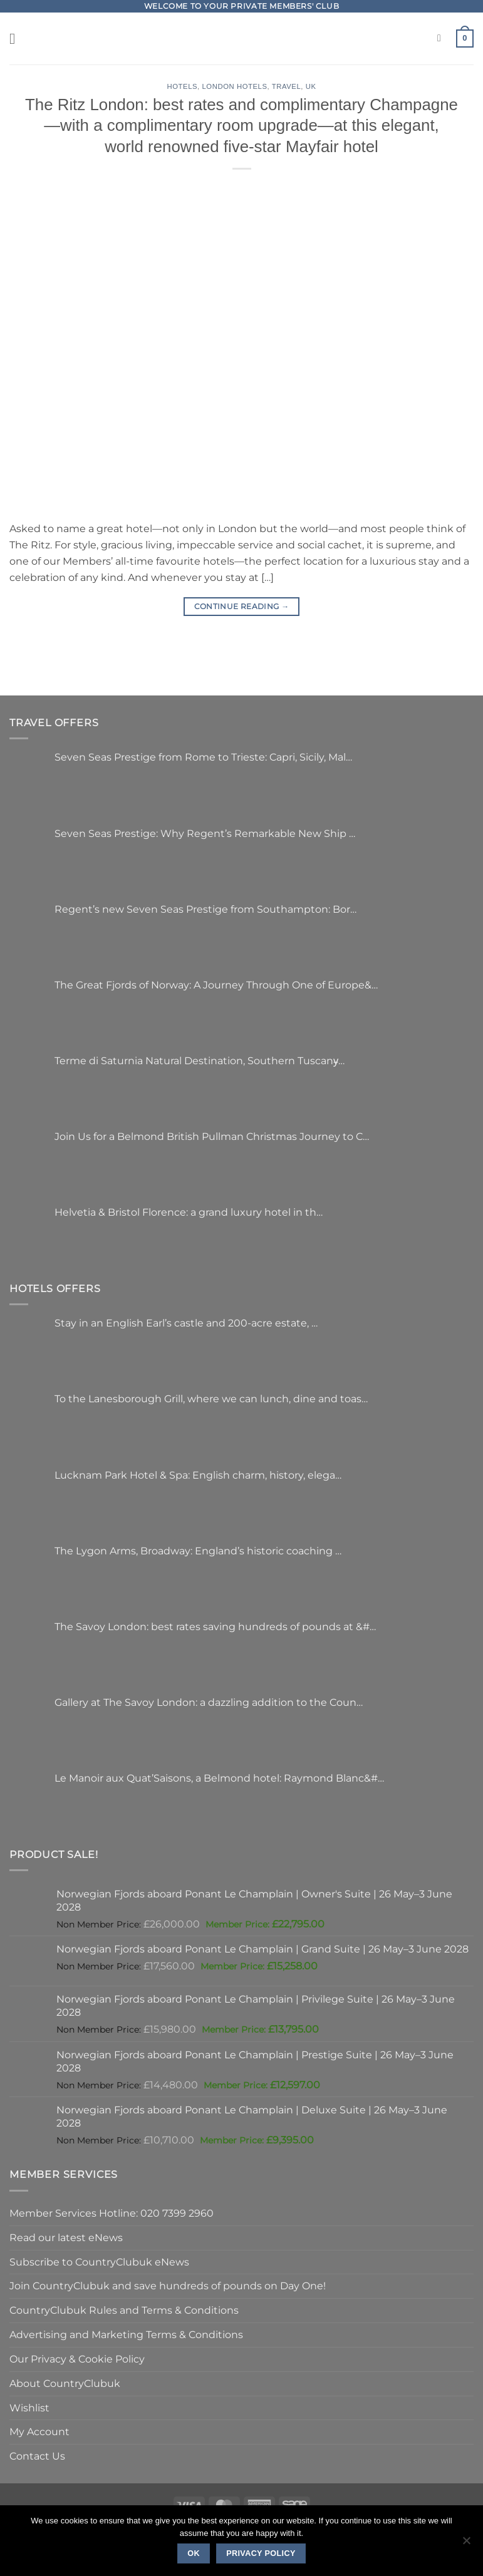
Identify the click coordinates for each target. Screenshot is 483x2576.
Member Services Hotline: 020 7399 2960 (111, 2213)
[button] (17, 38)
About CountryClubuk (64, 2383)
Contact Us (37, 2456)
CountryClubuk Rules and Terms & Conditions (124, 2310)
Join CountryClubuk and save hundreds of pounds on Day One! (167, 2285)
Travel (286, 86)
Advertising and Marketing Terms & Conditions (126, 2334)
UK (311, 86)
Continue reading (241, 606)
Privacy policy (261, 2553)
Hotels (182, 86)
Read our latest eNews (66, 2237)
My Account (39, 2431)
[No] (466, 2544)
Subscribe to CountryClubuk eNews (99, 2261)
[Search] (442, 38)
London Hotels (234, 86)
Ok (193, 2553)
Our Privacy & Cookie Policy (77, 2359)
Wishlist (29, 2407)
